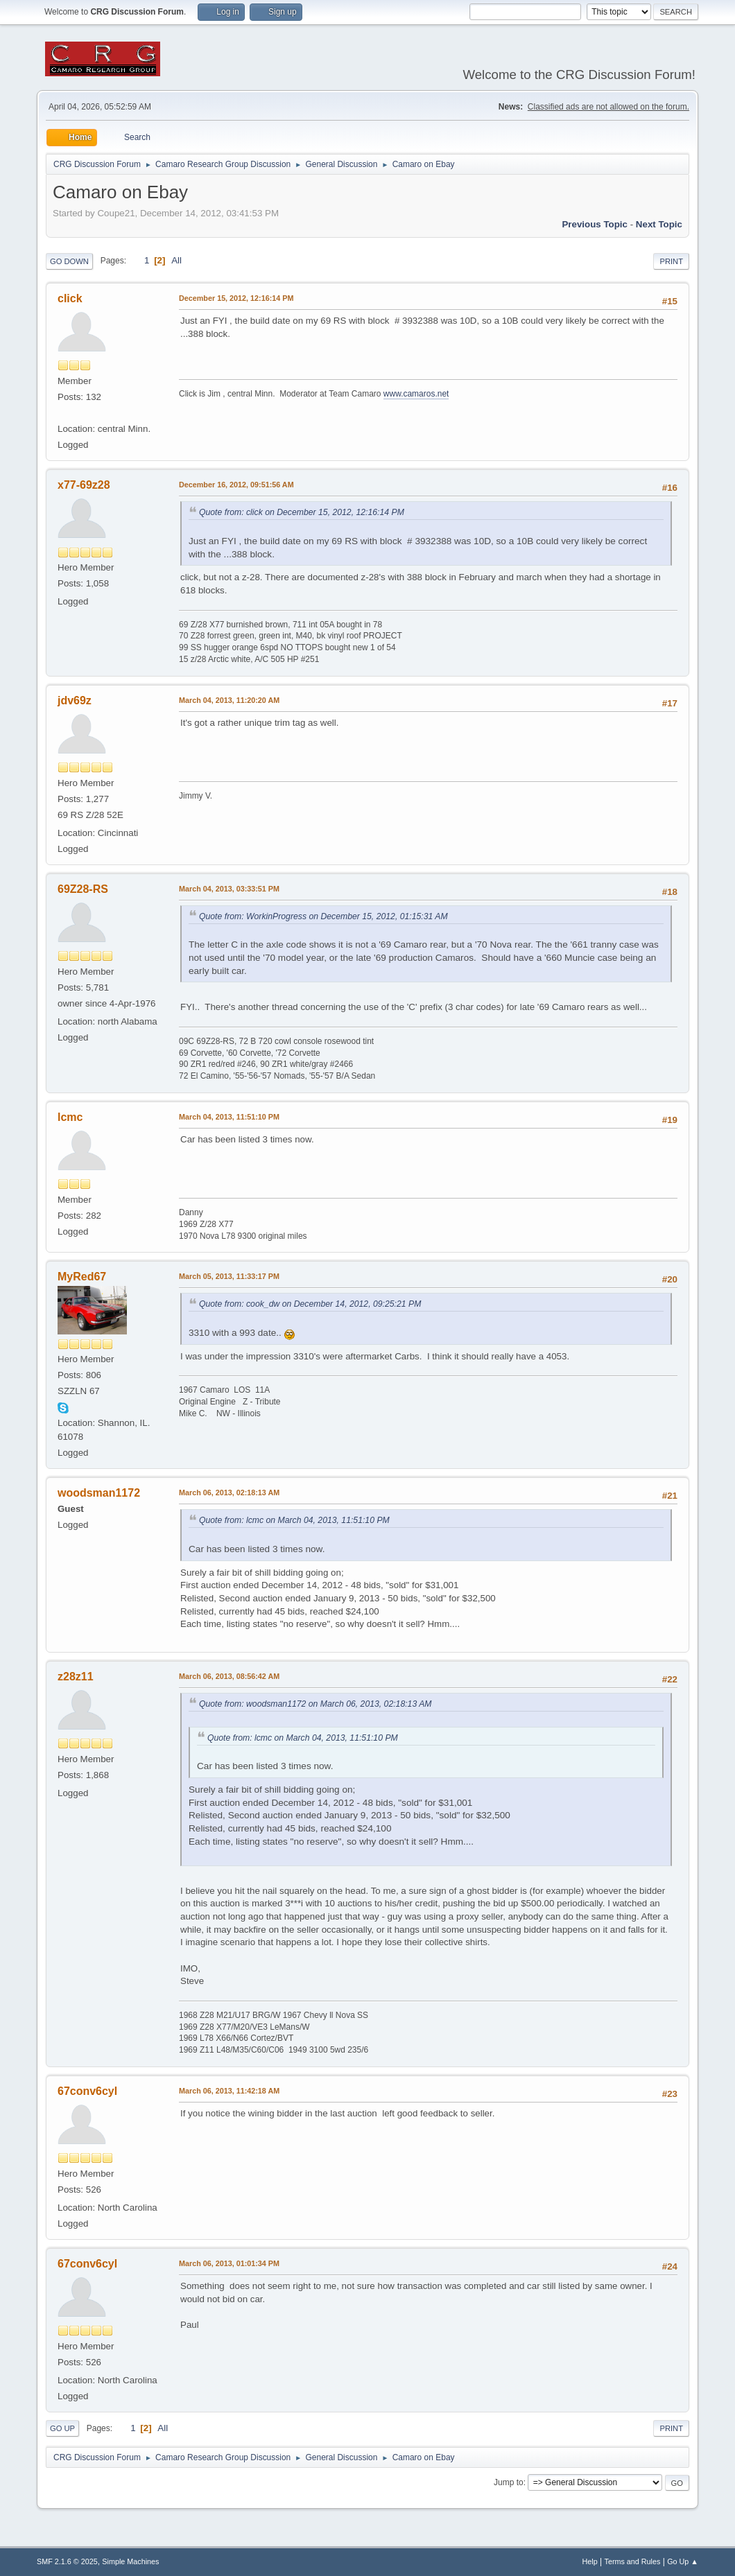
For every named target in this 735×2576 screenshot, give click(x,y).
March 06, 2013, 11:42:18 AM (229, 2091)
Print (671, 261)
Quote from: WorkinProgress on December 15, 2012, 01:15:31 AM (323, 916)
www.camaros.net (416, 394)
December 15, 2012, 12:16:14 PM (236, 298)
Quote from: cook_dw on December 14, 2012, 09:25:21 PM (310, 1304)
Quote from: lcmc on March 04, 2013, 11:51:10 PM (294, 1520)
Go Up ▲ (682, 2561)
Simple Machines (130, 2561)
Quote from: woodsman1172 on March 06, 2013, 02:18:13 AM (315, 1704)
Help (590, 2561)
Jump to (509, 2482)
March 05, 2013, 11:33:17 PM (229, 1276)
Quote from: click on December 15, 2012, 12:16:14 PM (301, 512)
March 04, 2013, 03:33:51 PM (229, 889)
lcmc (70, 1117)
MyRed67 (82, 1276)
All (176, 260)
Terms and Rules (633, 2561)
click (70, 298)
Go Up (62, 2428)
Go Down (69, 261)
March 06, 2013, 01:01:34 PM (229, 2263)
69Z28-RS (83, 889)
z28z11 (76, 1676)
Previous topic (595, 224)
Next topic (659, 224)
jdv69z (75, 700)
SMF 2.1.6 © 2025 (67, 2561)
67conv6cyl (87, 2091)
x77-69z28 (84, 485)
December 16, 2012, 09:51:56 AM (236, 484)
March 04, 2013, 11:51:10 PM (229, 1117)
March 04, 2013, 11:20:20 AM (229, 700)
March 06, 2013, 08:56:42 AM (229, 1676)
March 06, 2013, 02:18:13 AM (229, 1492)
